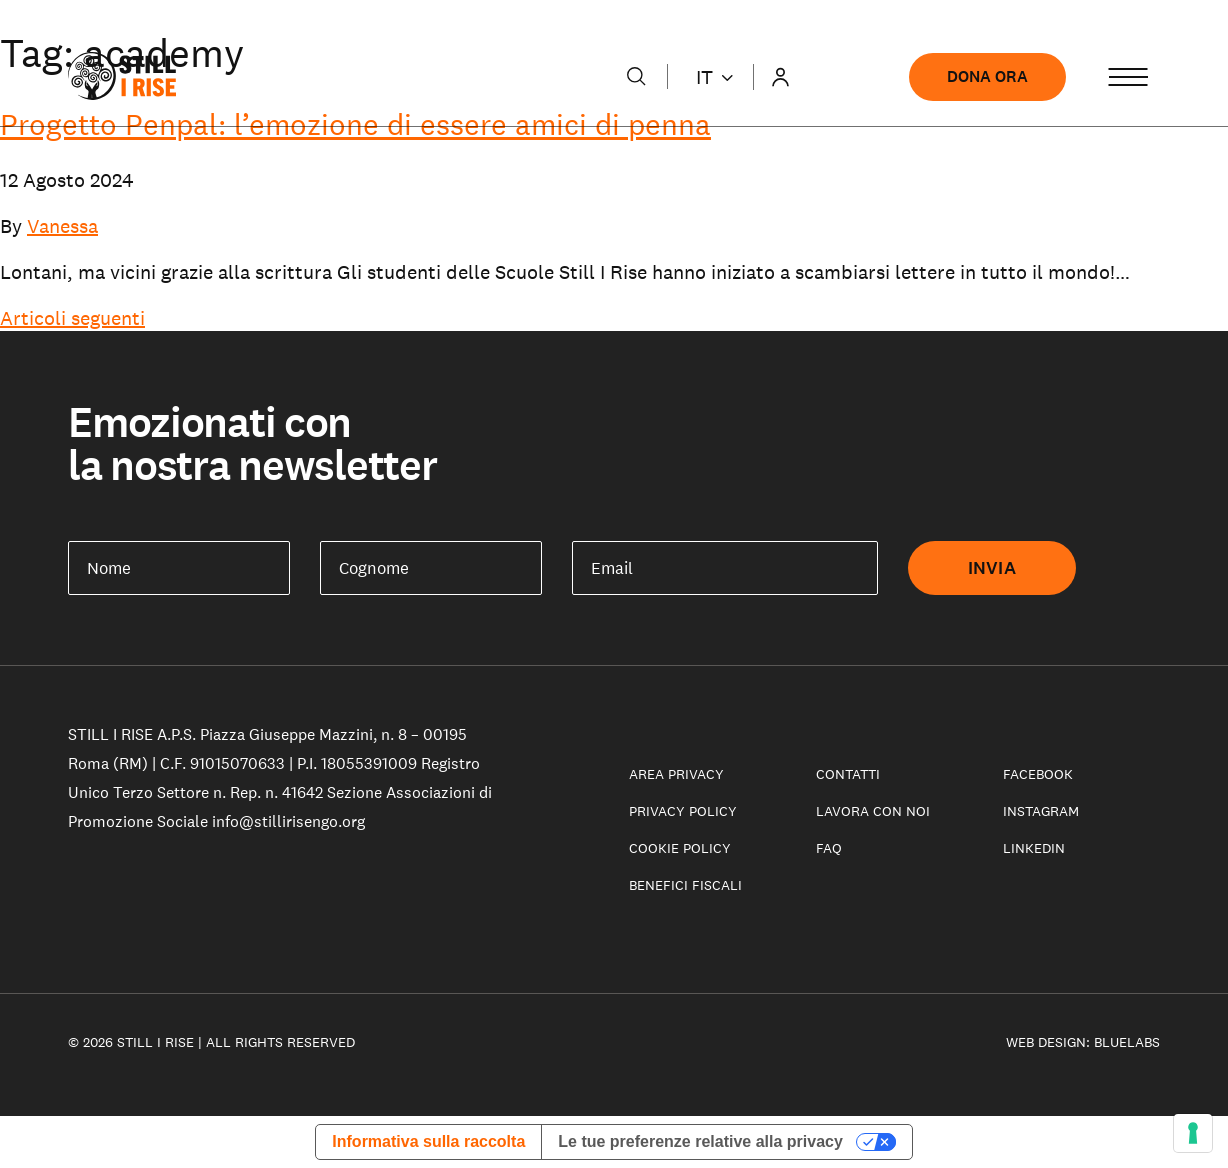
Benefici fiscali (685, 885)
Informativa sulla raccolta (428, 1141)
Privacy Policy (683, 811)
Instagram (1041, 811)
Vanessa (62, 226)
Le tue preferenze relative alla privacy (700, 1141)
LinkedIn (1034, 848)
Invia (992, 568)
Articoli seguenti (72, 318)
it (714, 77)
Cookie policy (680, 848)
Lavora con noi (873, 811)
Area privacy (676, 774)
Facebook (1038, 774)
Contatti (848, 774)
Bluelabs (1127, 1042)
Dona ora (987, 76)
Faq (829, 848)
